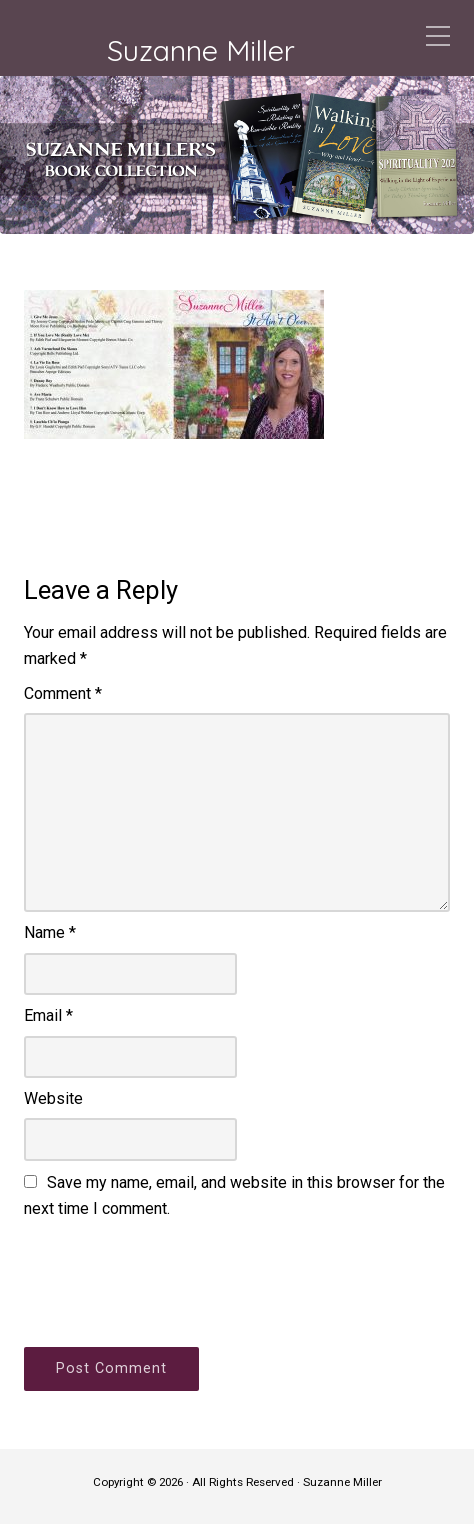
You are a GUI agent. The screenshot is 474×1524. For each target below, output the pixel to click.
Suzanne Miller (201, 50)
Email (48, 1015)
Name (50, 932)
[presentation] (176, 1280)
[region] (237, 155)
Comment (63, 693)
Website (53, 1098)
